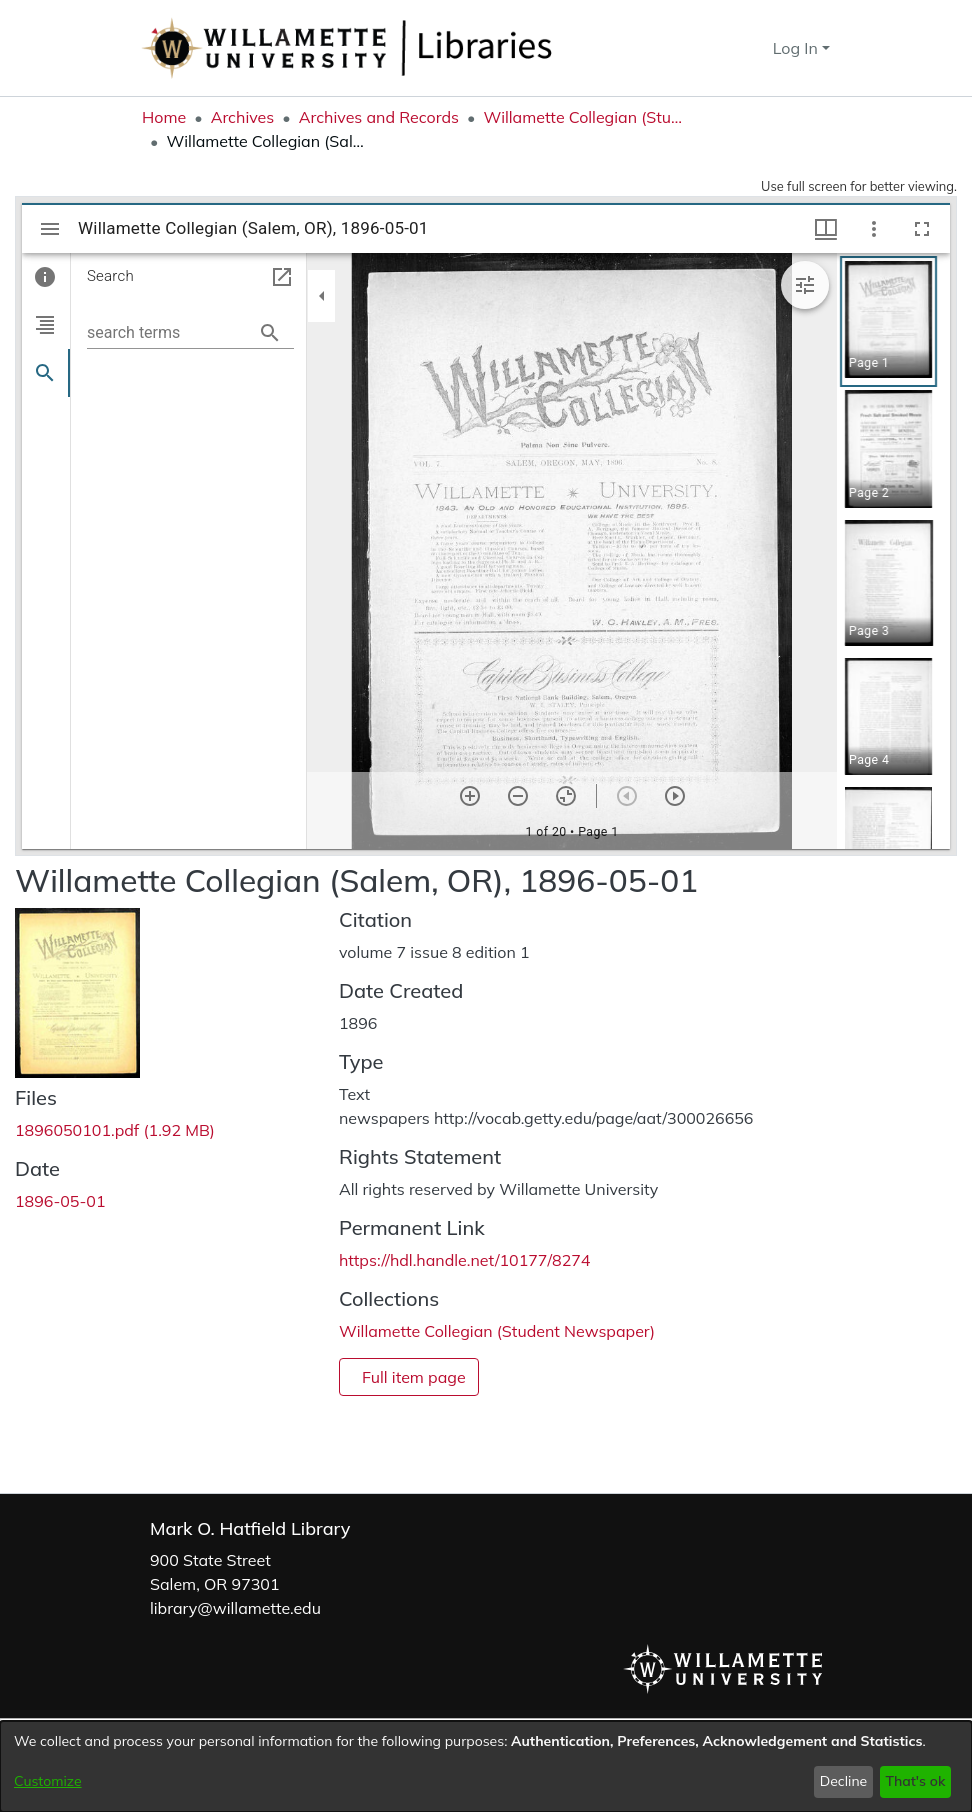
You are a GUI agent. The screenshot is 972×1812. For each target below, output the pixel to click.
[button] (721, 48)
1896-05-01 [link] (60, 1201)
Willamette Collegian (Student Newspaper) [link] (583, 117)
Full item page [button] (414, 1377)
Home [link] (164, 117)
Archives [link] (243, 117)
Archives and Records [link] (379, 117)
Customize (48, 1781)
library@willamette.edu (235, 1608)
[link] (115, 1130)
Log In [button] (797, 48)
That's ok (915, 1781)
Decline (844, 1781)
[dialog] (486, 1766)
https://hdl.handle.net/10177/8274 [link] (464, 1260)
